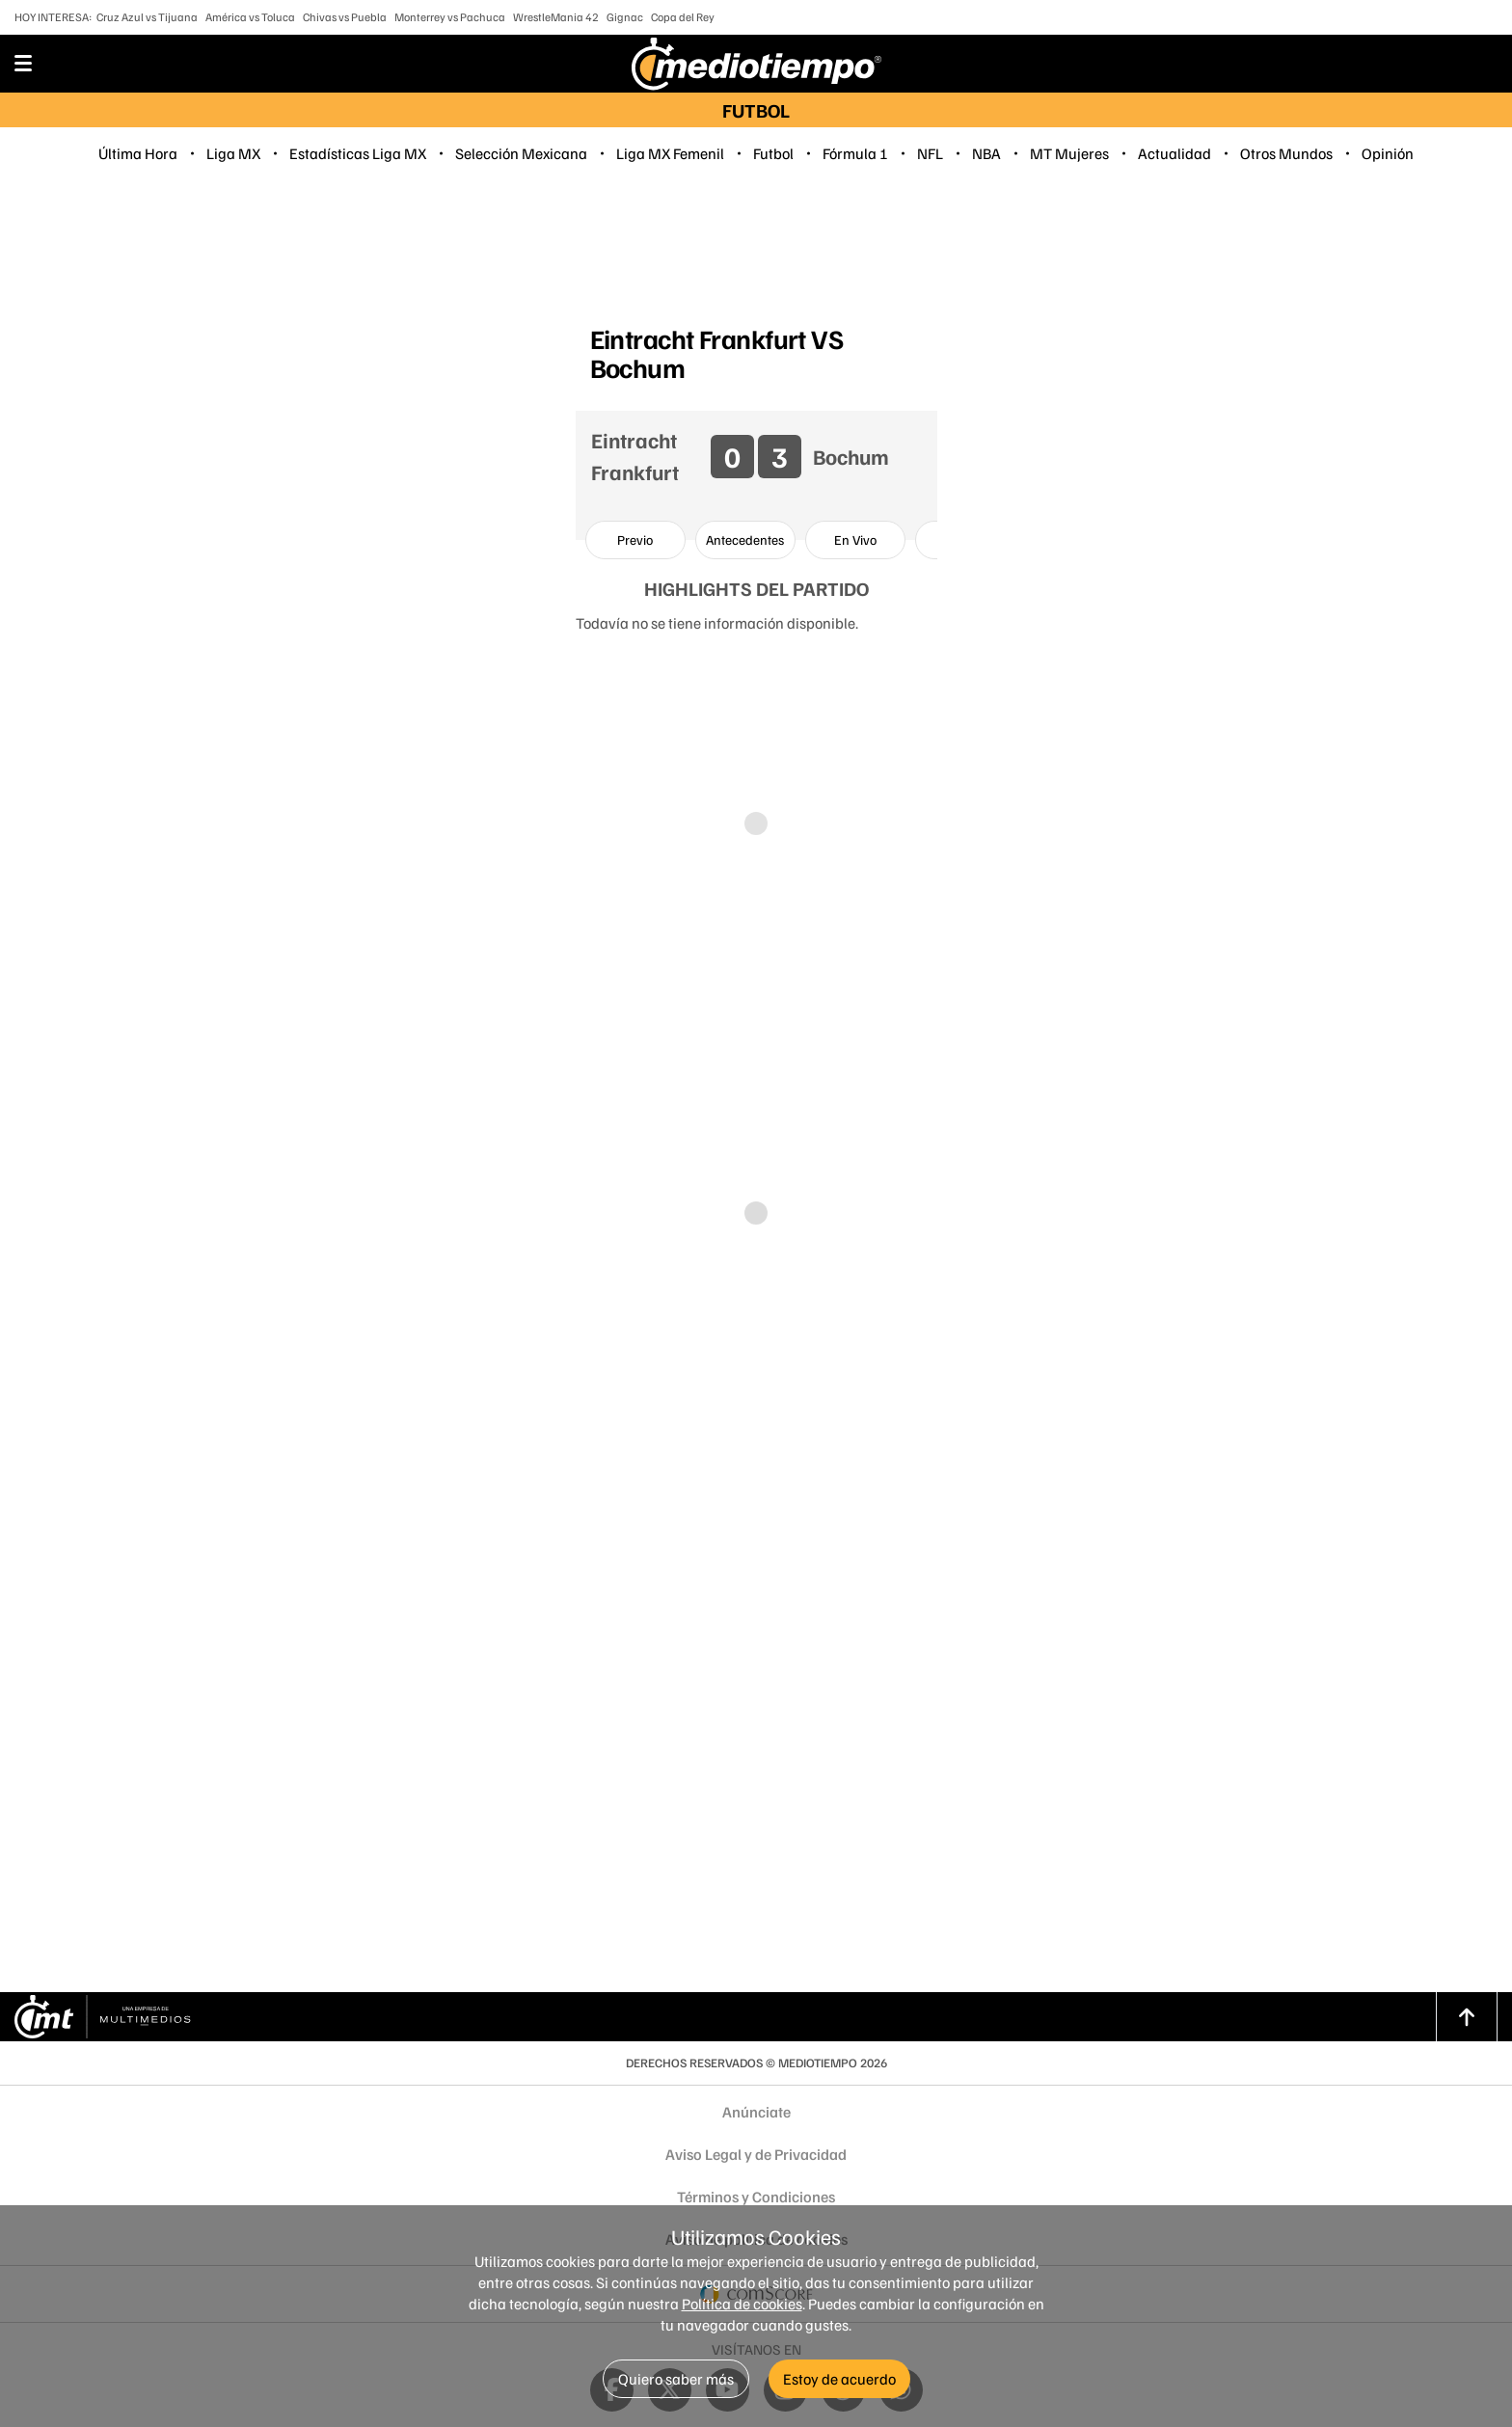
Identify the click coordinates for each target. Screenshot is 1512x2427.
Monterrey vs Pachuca (449, 17)
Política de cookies (742, 2303)
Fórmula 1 (855, 153)
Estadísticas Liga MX (357, 153)
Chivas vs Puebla (345, 17)
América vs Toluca (250, 17)
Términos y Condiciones (756, 2196)
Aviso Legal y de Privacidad (756, 2154)
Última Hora (137, 153)
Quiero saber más (676, 2378)
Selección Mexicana (521, 153)
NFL (930, 153)
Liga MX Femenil (670, 153)
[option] (635, 540)
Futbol (773, 153)
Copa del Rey (683, 17)
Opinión (1388, 153)
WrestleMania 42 (556, 17)
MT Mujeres (1069, 153)
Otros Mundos (1286, 153)
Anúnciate (756, 2111)
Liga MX (233, 153)
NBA (986, 153)
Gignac (625, 17)
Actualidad (1174, 153)
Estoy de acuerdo (839, 2378)
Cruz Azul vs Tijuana (147, 17)
